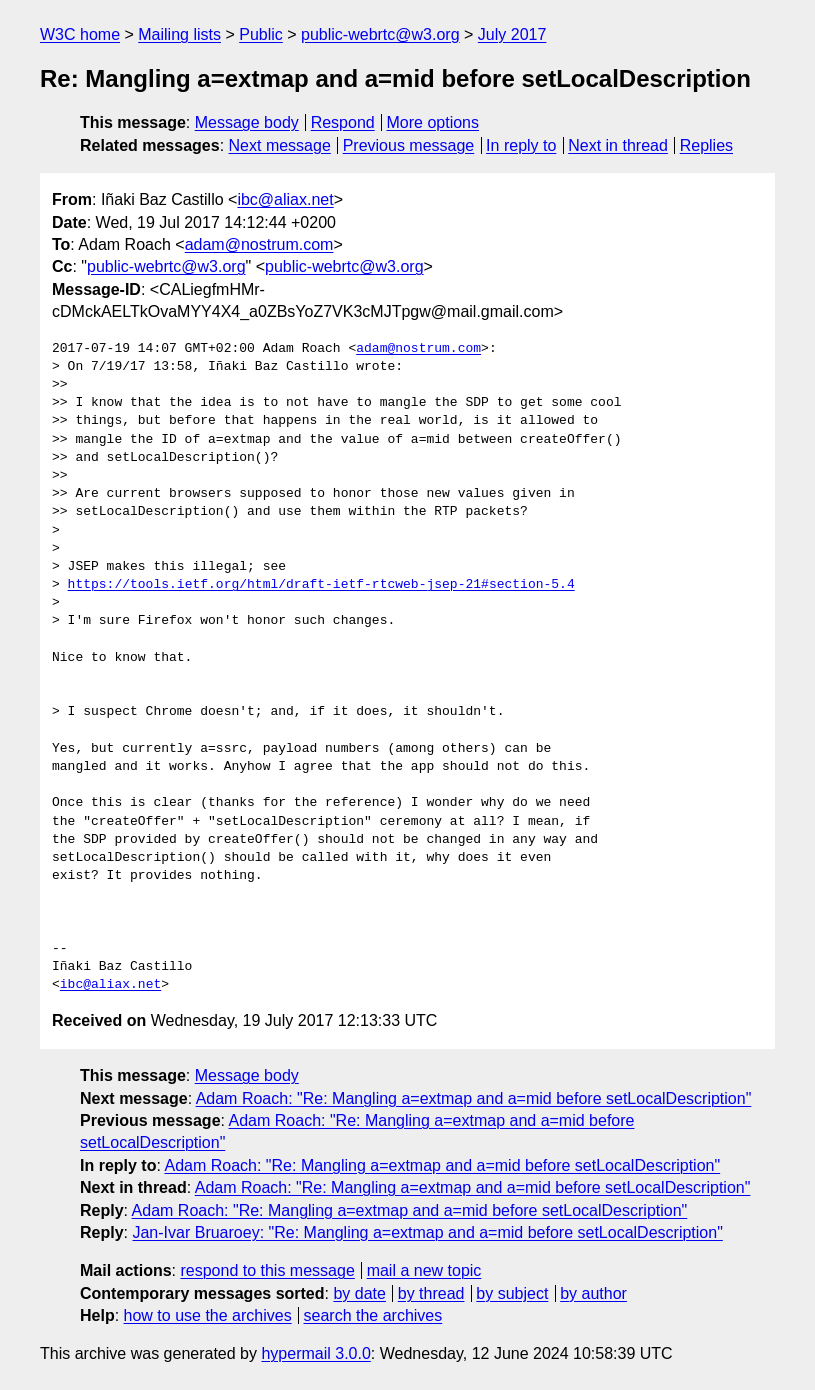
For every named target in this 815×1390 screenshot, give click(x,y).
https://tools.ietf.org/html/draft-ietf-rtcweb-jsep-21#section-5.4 (321, 585)
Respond (343, 122)
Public (261, 34)
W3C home (80, 34)
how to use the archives (208, 1315)
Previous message (409, 145)
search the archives (373, 1315)
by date (359, 1293)
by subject (512, 1293)
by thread (431, 1293)
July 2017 (512, 34)
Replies (706, 145)
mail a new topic (424, 1270)
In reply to (521, 145)
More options (433, 122)
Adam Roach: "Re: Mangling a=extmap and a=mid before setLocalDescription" (474, 1098)
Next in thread (618, 145)
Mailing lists (179, 34)
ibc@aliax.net (285, 199)
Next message (280, 145)
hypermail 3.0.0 (315, 1353)
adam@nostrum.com (259, 244)
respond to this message (267, 1270)
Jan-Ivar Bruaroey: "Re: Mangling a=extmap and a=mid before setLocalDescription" (427, 1232)
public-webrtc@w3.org (380, 34)
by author (593, 1293)
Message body (247, 122)
